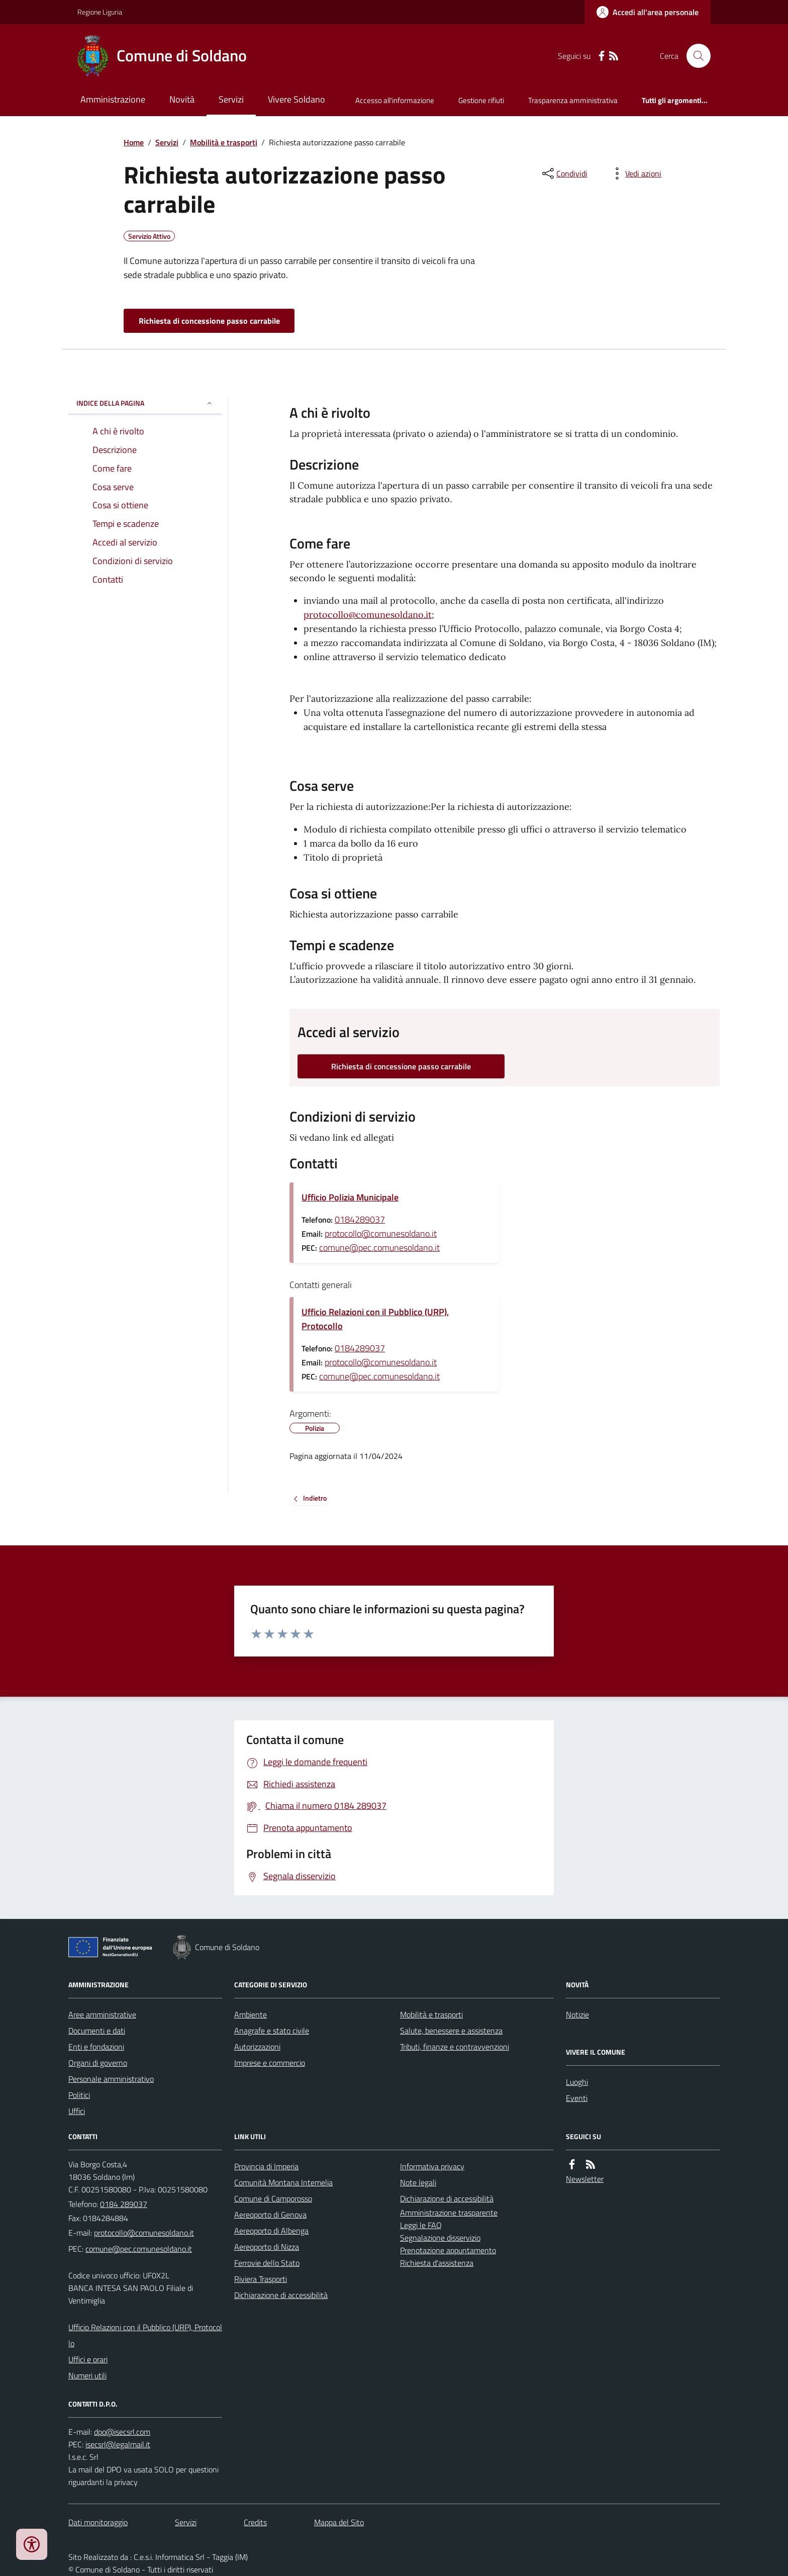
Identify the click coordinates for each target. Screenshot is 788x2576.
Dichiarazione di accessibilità (281, 2295)
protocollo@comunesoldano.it (368, 614)
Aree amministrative (102, 2014)
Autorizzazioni (257, 2047)
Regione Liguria (99, 12)
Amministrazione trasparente (449, 2212)
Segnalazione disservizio (440, 2238)
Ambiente (250, 2014)
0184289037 (360, 1219)
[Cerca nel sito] (694, 56)
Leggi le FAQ (421, 2225)
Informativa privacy (432, 2166)
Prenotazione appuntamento (448, 2250)
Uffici (76, 2111)
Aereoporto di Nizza (266, 2247)
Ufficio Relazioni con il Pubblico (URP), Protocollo (375, 1319)
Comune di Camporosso (273, 2198)
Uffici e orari (88, 2359)
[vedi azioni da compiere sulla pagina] (635, 173)
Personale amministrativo (111, 2079)
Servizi (231, 99)
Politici (79, 2095)
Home (134, 142)
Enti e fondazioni (96, 2047)
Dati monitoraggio (98, 2522)
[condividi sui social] (563, 173)
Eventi (576, 2098)
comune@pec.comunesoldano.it (379, 1247)
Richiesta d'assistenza (436, 2263)
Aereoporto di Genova (270, 2215)
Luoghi (577, 2082)
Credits (255, 2522)
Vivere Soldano (296, 99)
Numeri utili (87, 2375)
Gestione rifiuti (481, 100)
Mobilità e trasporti (223, 142)
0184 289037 (123, 2204)
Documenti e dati (96, 2031)
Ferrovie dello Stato (267, 2263)
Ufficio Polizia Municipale (350, 1197)
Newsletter (585, 2179)
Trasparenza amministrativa (573, 100)
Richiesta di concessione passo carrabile (209, 321)
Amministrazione (112, 99)
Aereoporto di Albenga (271, 2231)
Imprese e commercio (269, 2063)
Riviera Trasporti (260, 2279)
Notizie (577, 2014)
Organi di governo (97, 2063)
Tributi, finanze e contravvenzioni (454, 2047)
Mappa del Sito (339, 2522)
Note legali (418, 2182)
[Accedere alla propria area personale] (647, 12)
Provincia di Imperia (266, 2166)
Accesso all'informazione (394, 100)
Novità (181, 99)
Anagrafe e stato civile (271, 2031)
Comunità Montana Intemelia (283, 2182)
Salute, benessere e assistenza (451, 2031)
